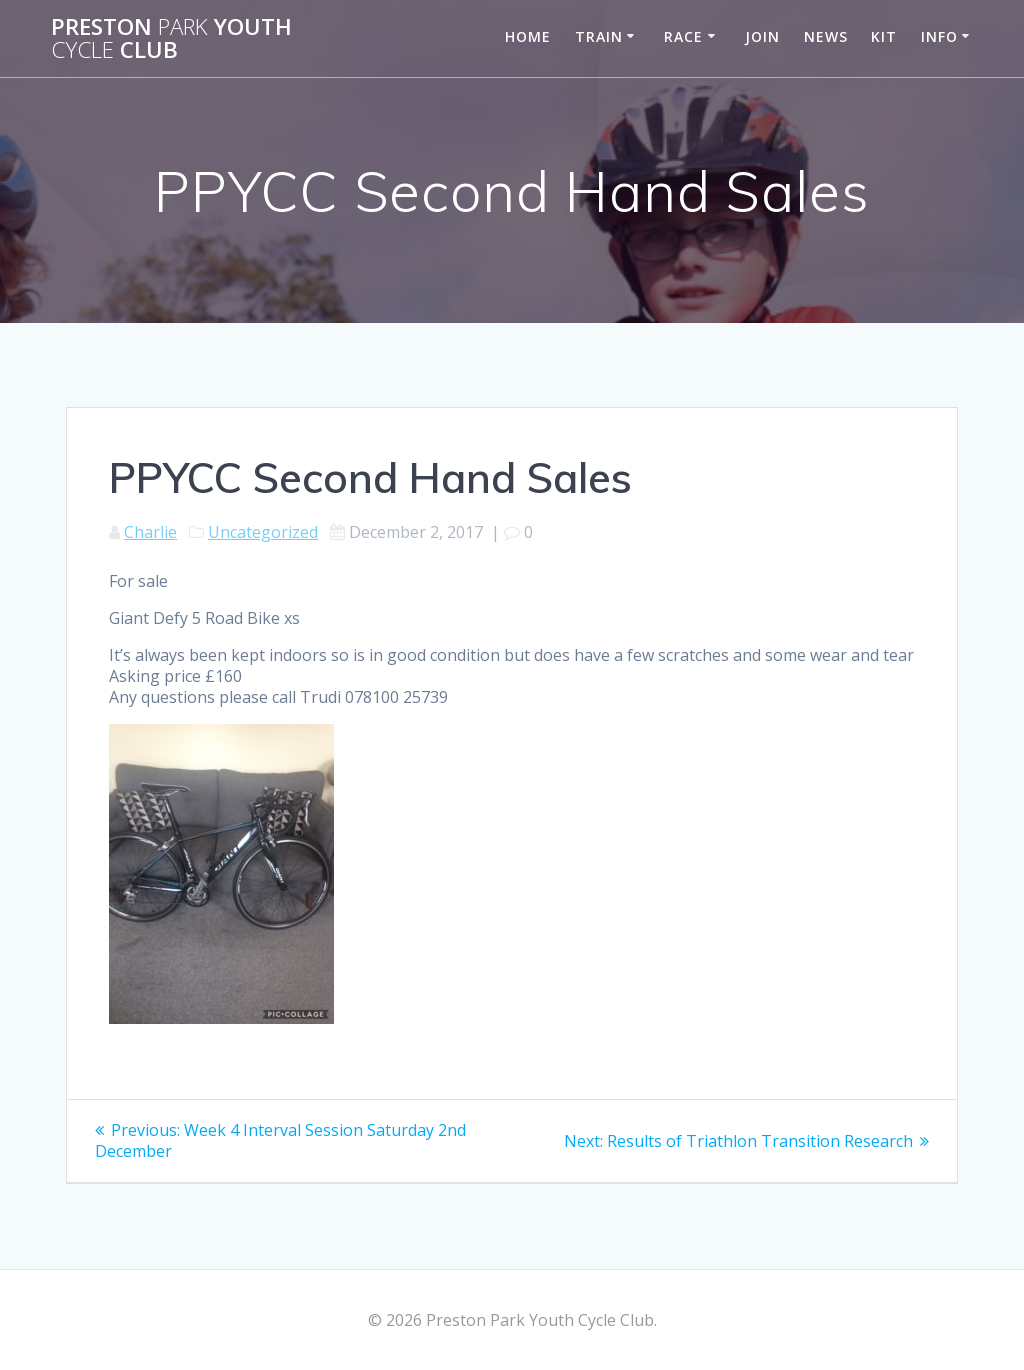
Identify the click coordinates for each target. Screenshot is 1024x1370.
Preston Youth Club (171, 38)
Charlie (150, 532)
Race (683, 36)
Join (762, 36)
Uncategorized (263, 532)
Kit (884, 36)
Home (528, 36)
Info (939, 36)
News (826, 36)
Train (599, 36)
